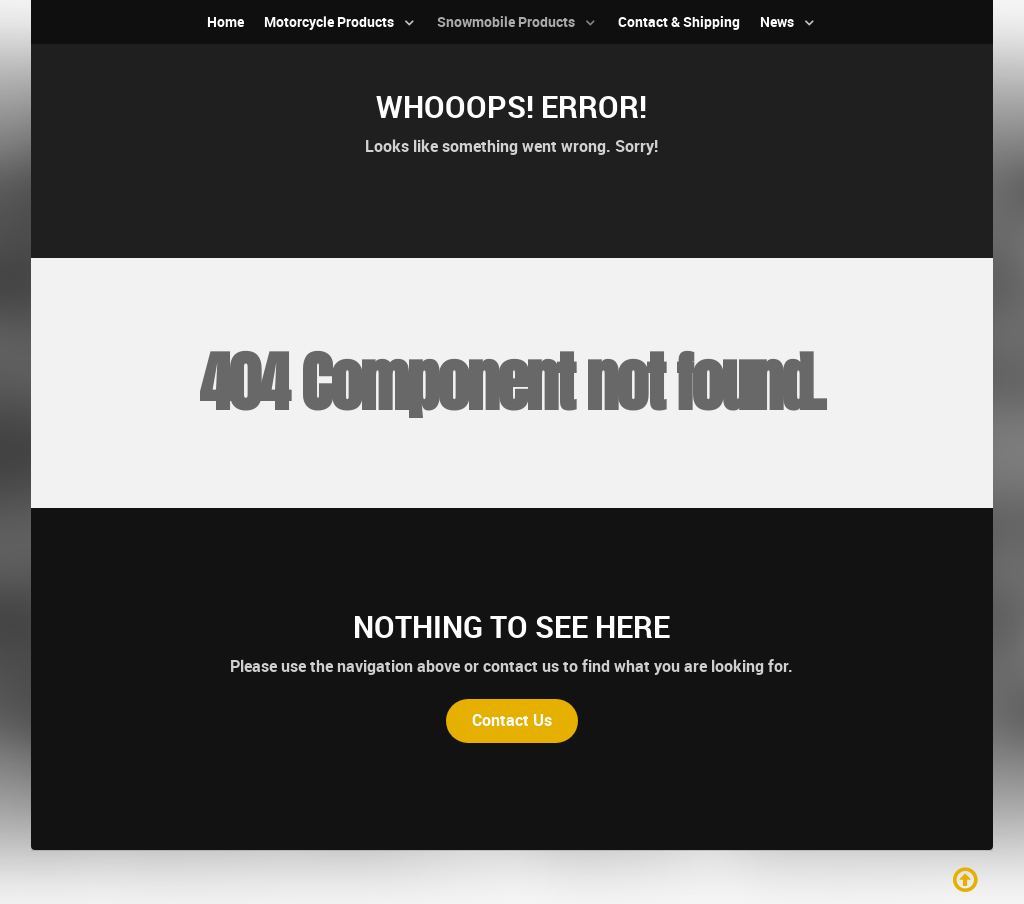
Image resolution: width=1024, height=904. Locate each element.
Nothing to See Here (511, 627)
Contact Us (512, 720)
